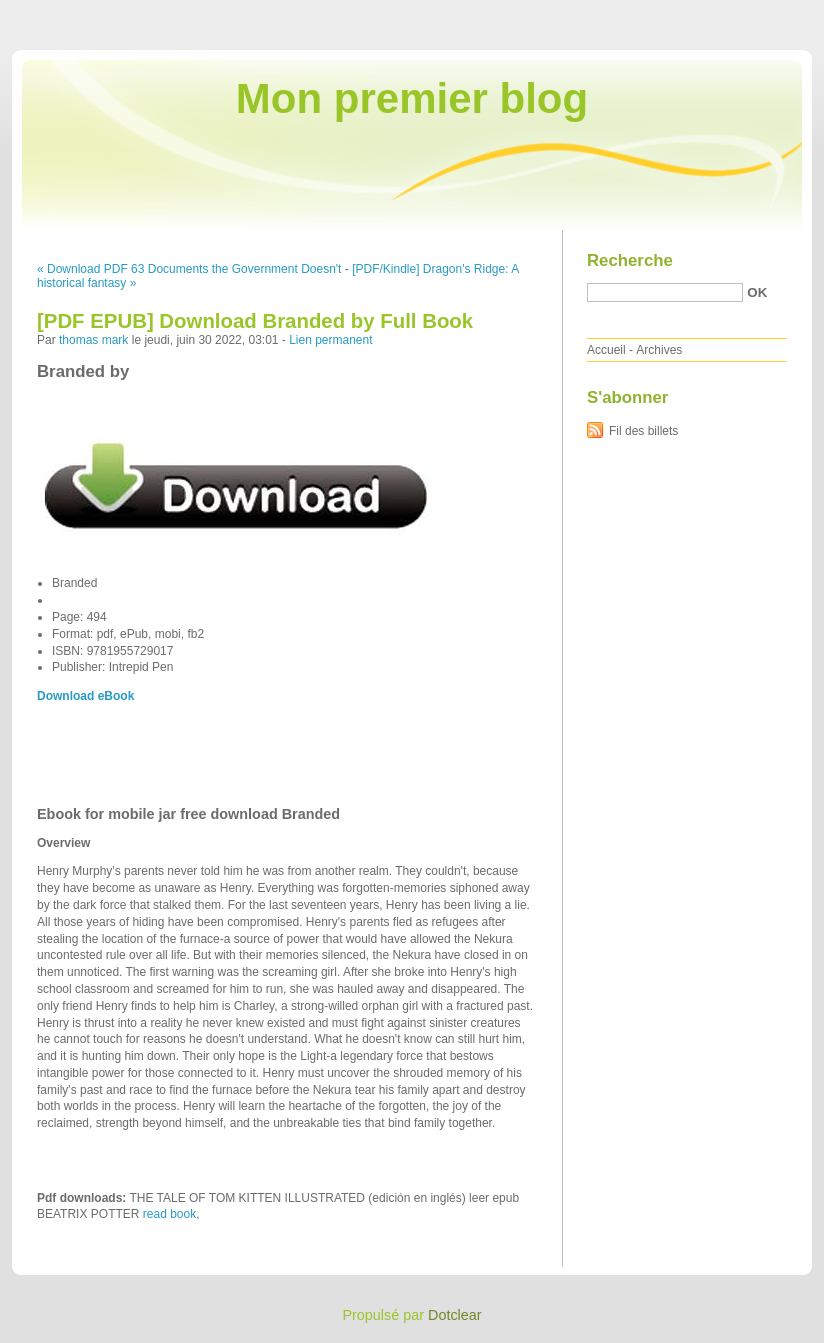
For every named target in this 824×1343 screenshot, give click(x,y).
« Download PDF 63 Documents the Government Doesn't (189, 269)
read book (169, 1214)
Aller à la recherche (765, 14)
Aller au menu (667, 14)
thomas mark (93, 340)
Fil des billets (643, 431)
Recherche (630, 260)
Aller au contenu (578, 14)
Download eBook (85, 696)
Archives (659, 350)
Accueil (606, 350)
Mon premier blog (412, 98)
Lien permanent (330, 340)
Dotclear (455, 1315)
